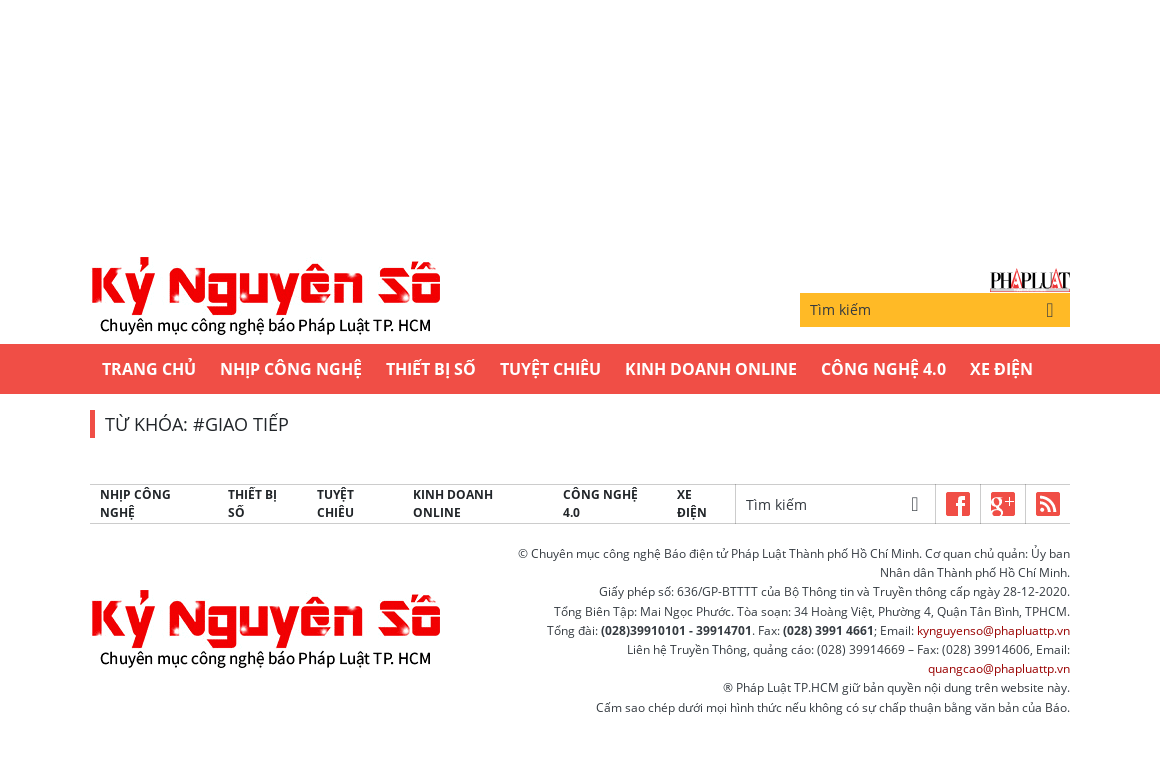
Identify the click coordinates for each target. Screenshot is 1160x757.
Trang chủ (149, 369)
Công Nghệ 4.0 (883, 369)
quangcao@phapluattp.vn (999, 668)
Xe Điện (1001, 369)
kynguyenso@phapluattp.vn (993, 630)
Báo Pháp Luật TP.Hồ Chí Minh (1030, 280)
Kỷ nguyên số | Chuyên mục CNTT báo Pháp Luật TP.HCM (265, 297)
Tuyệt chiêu (550, 369)
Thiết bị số (431, 369)
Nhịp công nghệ (291, 369)
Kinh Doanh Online (711, 369)
